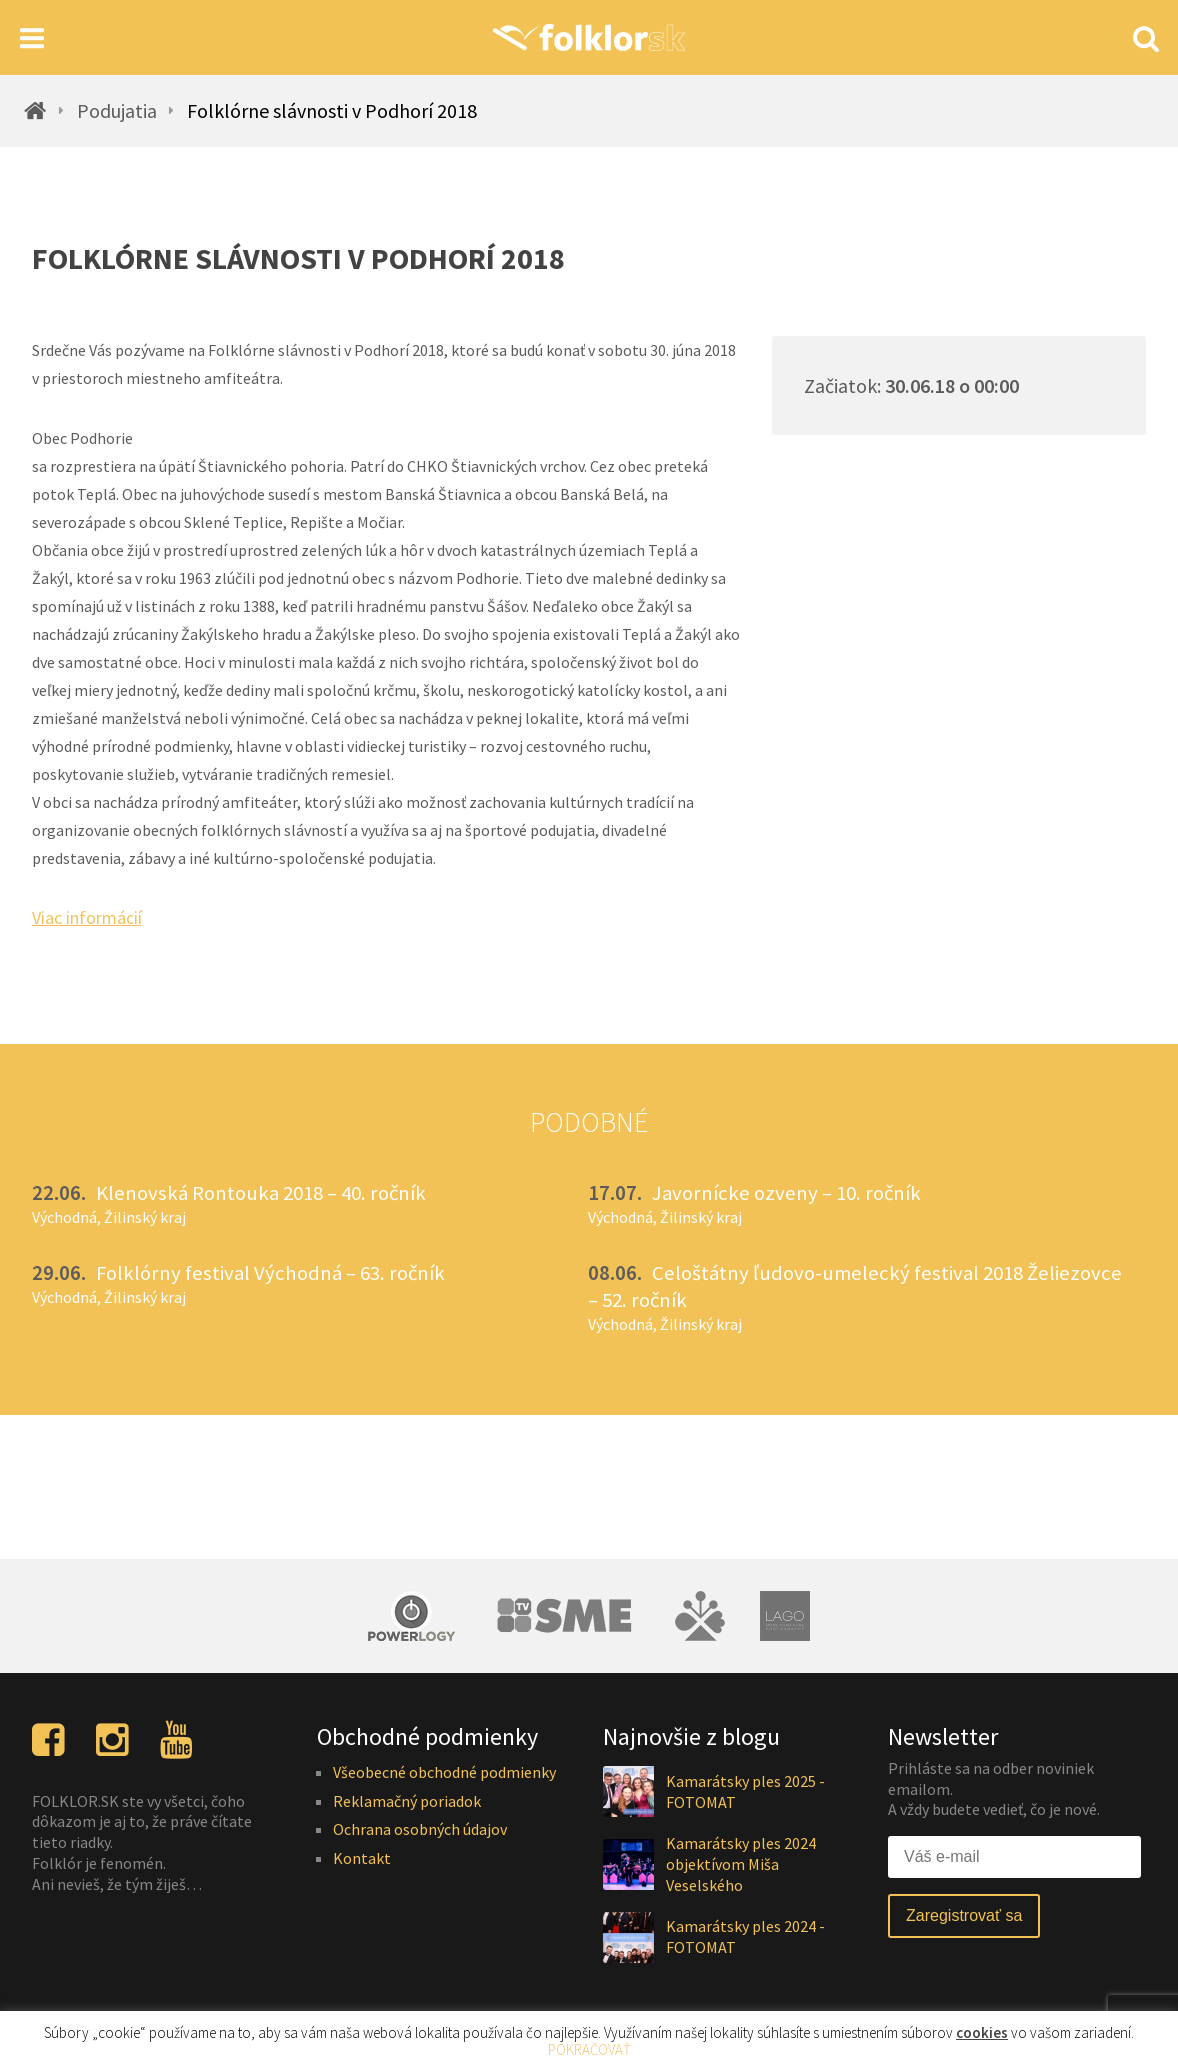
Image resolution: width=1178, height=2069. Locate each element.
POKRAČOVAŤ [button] (589, 2049)
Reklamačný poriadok (407, 1801)
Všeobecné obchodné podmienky (444, 1772)
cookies (982, 2032)
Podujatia (117, 111)
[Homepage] (589, 37)
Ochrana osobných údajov (420, 1829)
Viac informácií (87, 917)
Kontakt (362, 1858)
